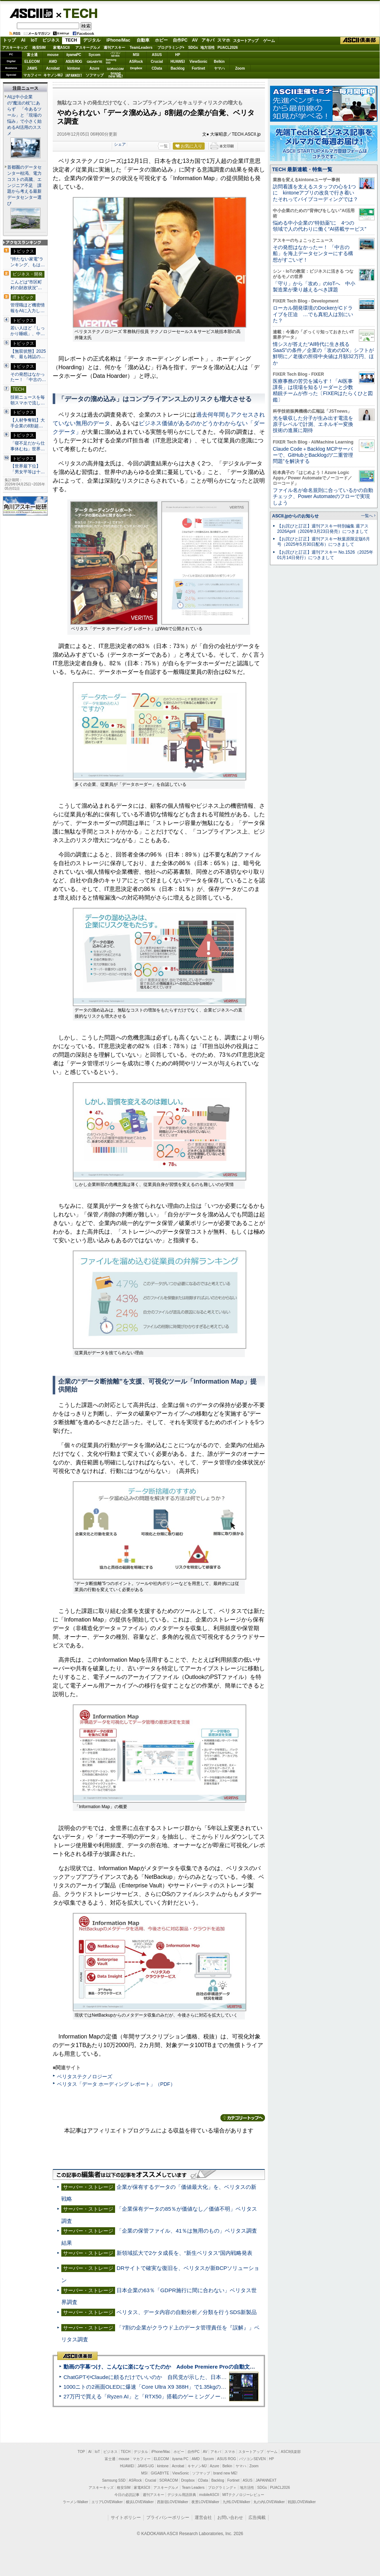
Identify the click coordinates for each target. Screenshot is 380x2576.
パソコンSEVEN (115, 54)
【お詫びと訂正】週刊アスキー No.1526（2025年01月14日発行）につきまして (325, 555)
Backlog (178, 68)
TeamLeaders (141, 48)
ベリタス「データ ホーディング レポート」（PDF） (116, 2084)
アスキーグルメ (87, 48)
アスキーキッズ (14, 48)
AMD (53, 62)
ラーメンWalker (75, 2502)
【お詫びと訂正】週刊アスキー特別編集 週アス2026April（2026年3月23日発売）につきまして (323, 529)
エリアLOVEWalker (107, 2502)
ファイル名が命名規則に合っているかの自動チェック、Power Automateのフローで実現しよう (323, 496)
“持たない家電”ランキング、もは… (27, 262)
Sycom (94, 55)
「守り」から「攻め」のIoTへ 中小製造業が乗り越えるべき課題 (314, 286)
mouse (52, 55)
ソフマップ (95, 75)
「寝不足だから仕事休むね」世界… (27, 446)
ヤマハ (219, 68)
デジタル (91, 40)
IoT (34, 40)
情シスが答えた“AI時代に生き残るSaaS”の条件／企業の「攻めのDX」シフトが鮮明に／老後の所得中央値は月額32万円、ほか (323, 353)
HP (177, 55)
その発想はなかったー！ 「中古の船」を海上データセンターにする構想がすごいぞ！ (313, 253)
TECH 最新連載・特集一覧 (302, 169)
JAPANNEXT (73, 75)
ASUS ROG (74, 62)
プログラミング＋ (222, 2488)
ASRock (136, 62)
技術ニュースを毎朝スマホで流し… (27, 400)
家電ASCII (61, 48)
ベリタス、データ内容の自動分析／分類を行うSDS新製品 (187, 2312)
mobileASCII (209, 2495)
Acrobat (53, 68)
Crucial (157, 62)
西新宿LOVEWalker (172, 2502)
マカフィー (32, 75)
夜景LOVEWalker (205, 2502)
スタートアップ (245, 40)
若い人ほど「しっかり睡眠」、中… (27, 330)
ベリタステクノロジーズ (84, 2076)
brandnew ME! (115, 75)
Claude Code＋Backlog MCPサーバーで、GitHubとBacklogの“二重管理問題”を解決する (313, 455)
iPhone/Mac (118, 40)
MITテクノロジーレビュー (243, 2495)
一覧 (164, 146)
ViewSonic (199, 62)
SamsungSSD (111, 61)
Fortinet (198, 68)
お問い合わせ (230, 2517)
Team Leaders (193, 2488)
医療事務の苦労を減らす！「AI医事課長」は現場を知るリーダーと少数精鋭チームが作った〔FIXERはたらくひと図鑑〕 (323, 390)
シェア (120, 144)
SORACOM (169, 2480)
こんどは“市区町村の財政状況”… (26, 285)
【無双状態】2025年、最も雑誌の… (28, 354)
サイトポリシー (126, 2517)
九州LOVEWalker (236, 2502)
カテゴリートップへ (242, 2117)
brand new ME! (225, 2473)
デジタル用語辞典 (181, 2495)
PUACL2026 (228, 48)
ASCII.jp (31, 13)
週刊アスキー (114, 48)
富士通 (32, 55)
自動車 (143, 40)
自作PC (180, 40)
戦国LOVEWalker (301, 2502)
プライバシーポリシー (167, 2517)
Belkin (219, 62)
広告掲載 (257, 2517)
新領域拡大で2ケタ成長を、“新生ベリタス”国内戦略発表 (184, 2253)
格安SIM (39, 48)
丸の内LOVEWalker (269, 2502)
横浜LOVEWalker (139, 2502)
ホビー (161, 40)
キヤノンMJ (53, 75)
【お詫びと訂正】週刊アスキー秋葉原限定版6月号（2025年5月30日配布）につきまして (323, 541)
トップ (9, 40)
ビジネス (51, 40)
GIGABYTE (94, 62)
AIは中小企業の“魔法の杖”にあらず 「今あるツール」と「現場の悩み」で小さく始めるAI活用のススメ (24, 115)
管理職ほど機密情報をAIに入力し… (27, 307)
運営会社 (203, 2517)
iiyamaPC (73, 55)
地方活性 (207, 48)
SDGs (193, 48)
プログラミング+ (171, 48)
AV (195, 40)
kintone (73, 68)
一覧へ (367, 515)
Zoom (240, 68)
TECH (77, 13)
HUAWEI (178, 62)
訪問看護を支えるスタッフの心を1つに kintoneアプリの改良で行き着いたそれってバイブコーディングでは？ (315, 193)
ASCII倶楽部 (360, 40)
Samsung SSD (114, 2480)
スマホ (223, 40)
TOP (81, 2452)
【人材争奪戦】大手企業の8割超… (27, 423)
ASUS (157, 55)
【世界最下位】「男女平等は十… (27, 469)
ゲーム (269, 40)
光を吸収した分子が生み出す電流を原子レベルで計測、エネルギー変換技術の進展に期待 (313, 424)
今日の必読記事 (126, 2495)
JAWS (32, 68)
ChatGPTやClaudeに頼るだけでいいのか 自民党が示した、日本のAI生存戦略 (158, 2377)
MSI (136, 55)
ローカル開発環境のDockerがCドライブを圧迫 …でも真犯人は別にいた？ (313, 314)
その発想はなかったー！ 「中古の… (28, 377)
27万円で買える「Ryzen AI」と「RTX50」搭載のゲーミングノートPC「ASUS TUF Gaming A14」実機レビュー (198, 2396)
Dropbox (136, 68)
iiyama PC (180, 2459)
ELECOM (32, 62)
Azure (95, 68)
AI (23, 40)
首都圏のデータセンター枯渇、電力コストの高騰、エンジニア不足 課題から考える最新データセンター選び (24, 185)
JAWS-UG (145, 2466)
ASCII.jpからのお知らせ (295, 516)
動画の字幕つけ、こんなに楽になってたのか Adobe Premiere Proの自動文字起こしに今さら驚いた (186, 2367)
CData (157, 68)
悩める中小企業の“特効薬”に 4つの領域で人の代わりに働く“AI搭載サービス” (319, 226)
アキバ (207, 40)
